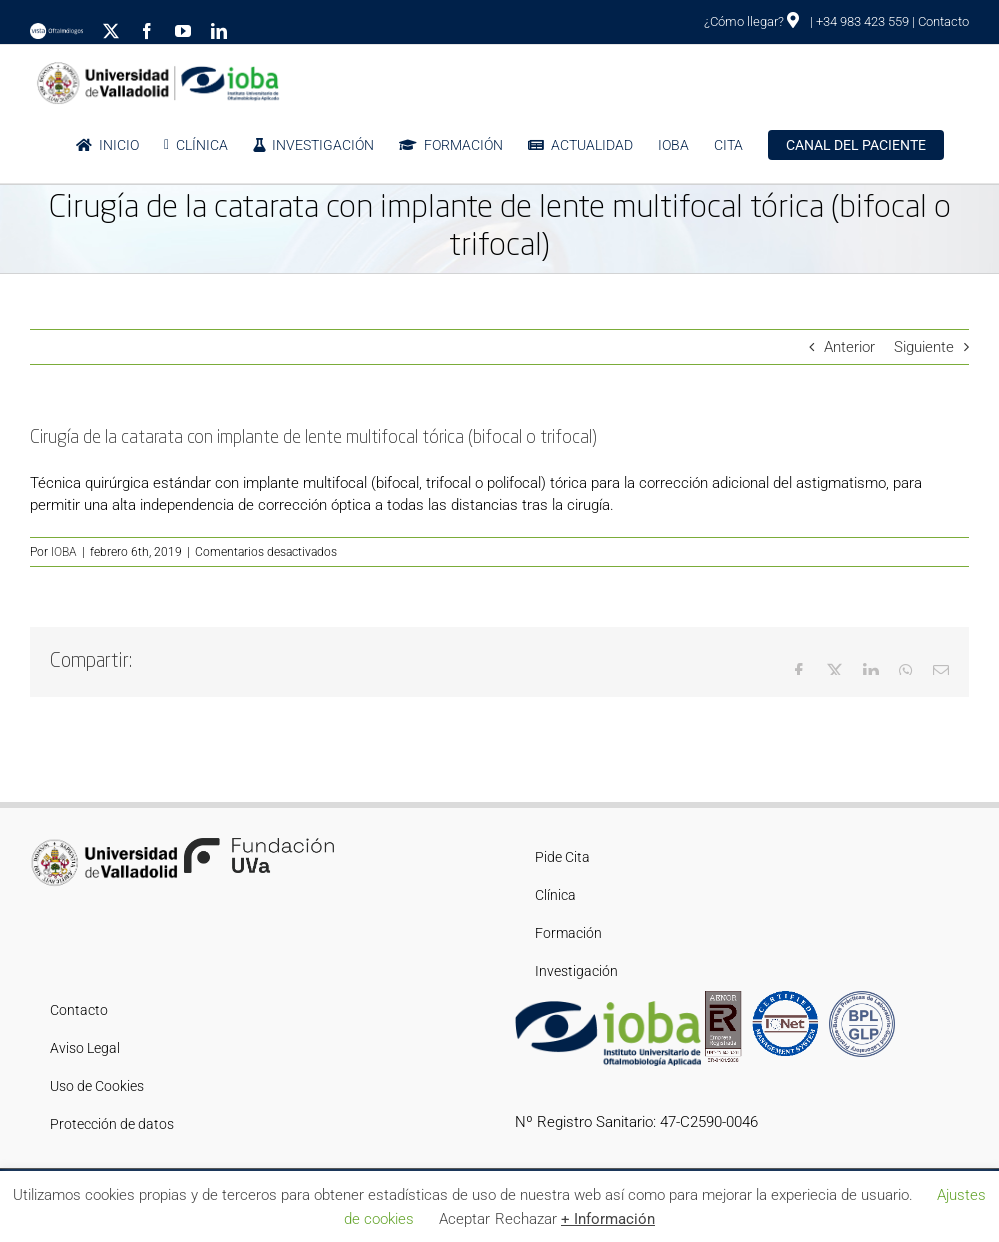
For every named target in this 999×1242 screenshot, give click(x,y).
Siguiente (924, 347)
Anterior (849, 347)
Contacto (943, 21)
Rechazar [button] (526, 1219)
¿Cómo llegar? (751, 21)
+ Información (608, 1219)
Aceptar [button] (464, 1219)
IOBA (64, 552)
